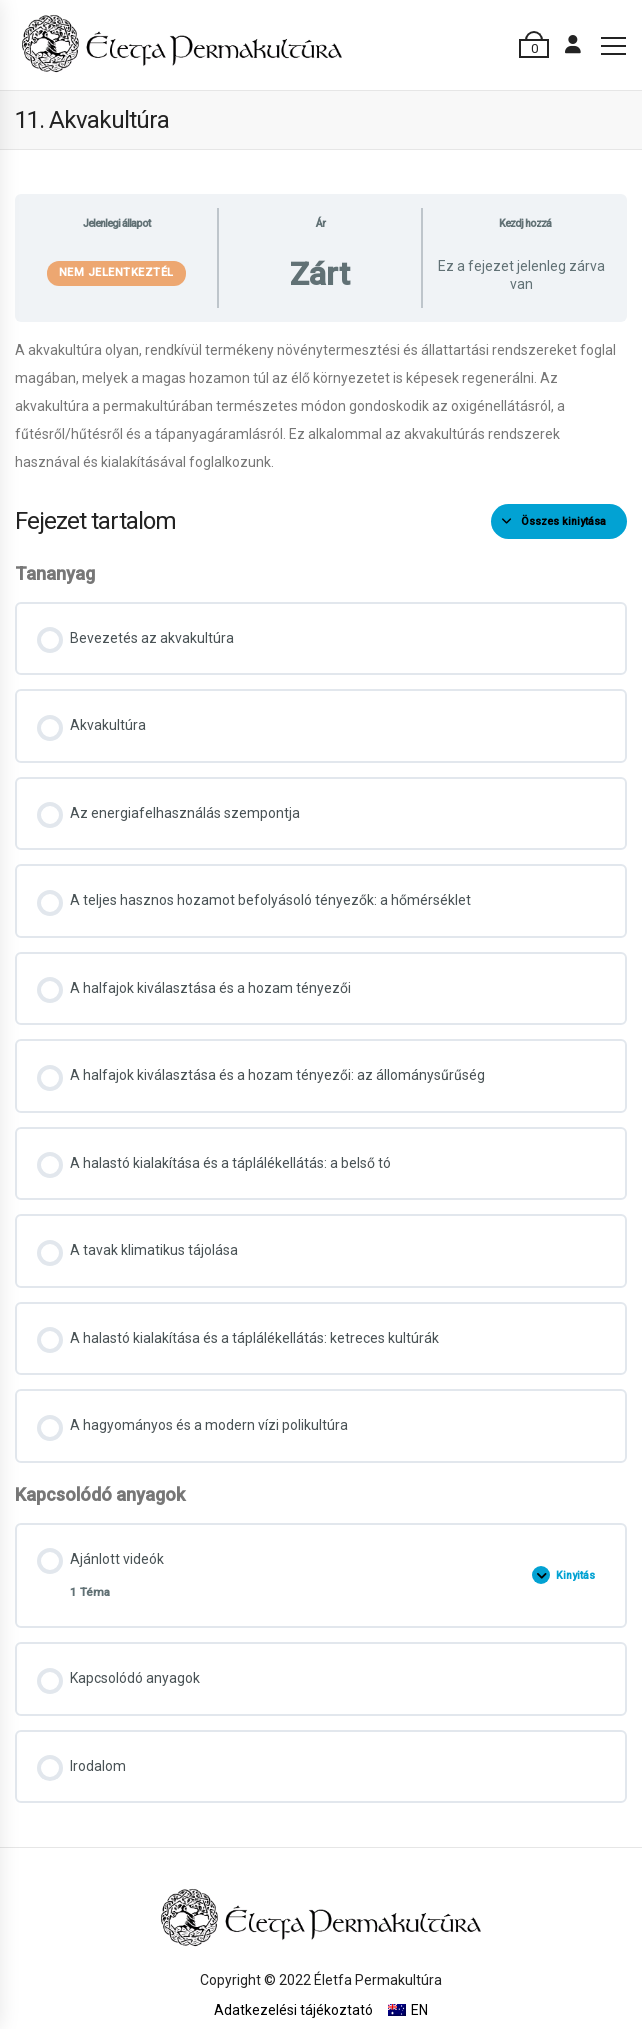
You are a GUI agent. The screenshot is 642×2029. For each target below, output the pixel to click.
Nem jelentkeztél (116, 272)
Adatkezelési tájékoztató (293, 2010)
